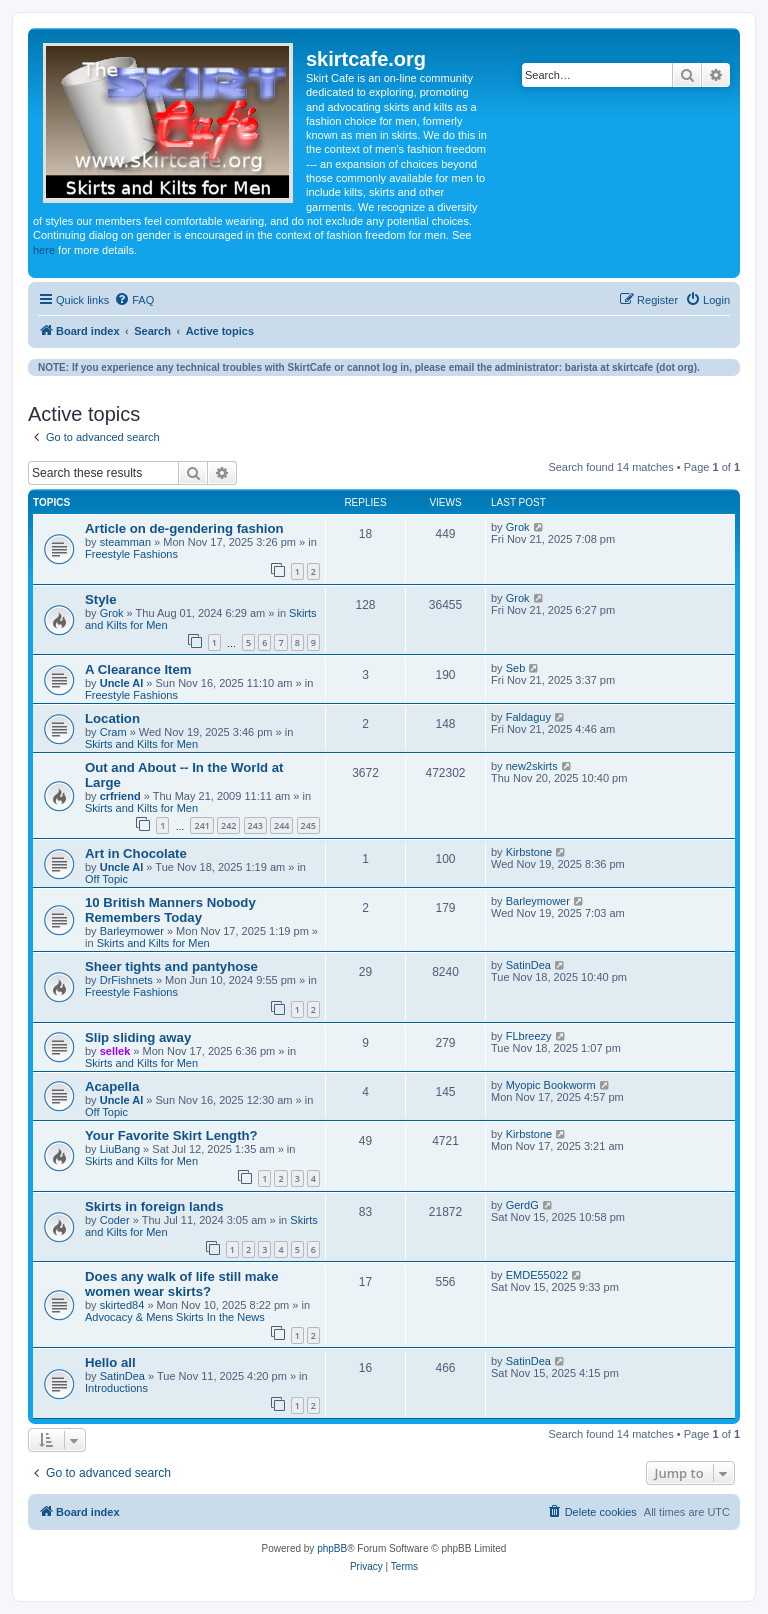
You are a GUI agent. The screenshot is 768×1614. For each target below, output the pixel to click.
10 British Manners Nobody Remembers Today (170, 910)
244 (281, 825)
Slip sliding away (138, 1037)
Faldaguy (528, 717)
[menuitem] (134, 300)
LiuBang (120, 1149)
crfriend (120, 796)
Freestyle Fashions (131, 554)
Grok (518, 527)
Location (112, 718)
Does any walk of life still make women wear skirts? (182, 1284)
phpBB (332, 1548)
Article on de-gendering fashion (184, 528)
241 (201, 825)
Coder (115, 1220)
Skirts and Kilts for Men (141, 744)
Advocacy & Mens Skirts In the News (175, 1317)
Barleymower (132, 931)
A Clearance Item (138, 669)
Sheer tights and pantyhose (171, 966)
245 (308, 825)
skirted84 (122, 1305)
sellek (115, 1051)
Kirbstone (529, 852)
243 (255, 825)
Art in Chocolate (136, 853)
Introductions (116, 1388)
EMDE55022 (537, 1275)
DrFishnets (126, 980)
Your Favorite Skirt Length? (171, 1135)
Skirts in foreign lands (154, 1206)
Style (101, 599)
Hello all (110, 1362)
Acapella (112, 1086)
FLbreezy (529, 1036)
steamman (125, 542)
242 (228, 825)
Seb (516, 668)
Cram (113, 732)
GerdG (522, 1205)
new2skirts (532, 766)
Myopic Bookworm (551, 1085)
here (44, 250)
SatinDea (528, 965)
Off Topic (106, 879)
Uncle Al (122, 683)
